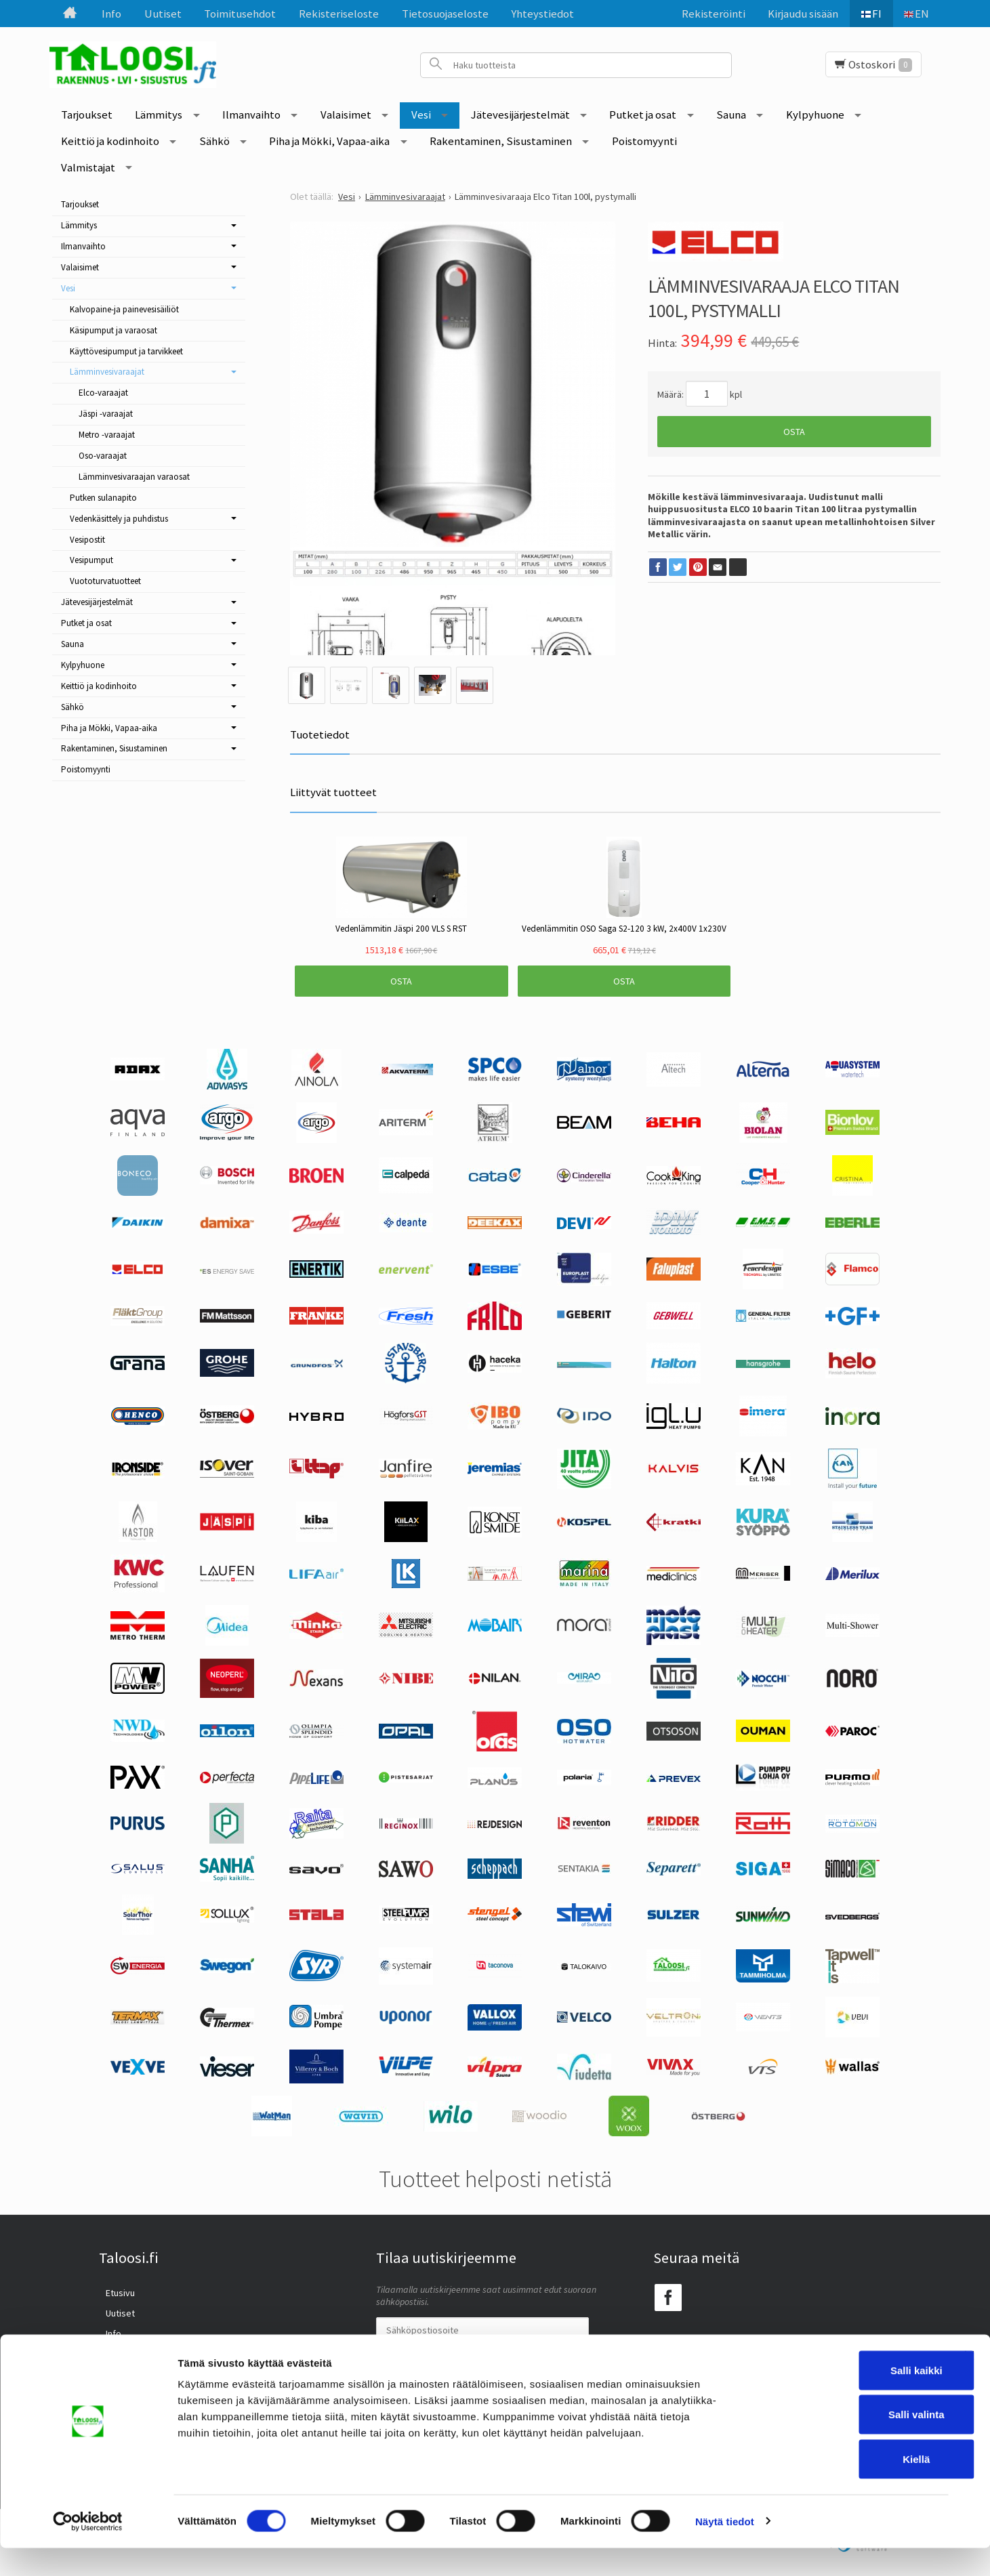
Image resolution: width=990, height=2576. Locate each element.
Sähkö (214, 140)
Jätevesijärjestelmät (520, 114)
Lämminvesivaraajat (107, 371)
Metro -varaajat (107, 434)
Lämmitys (158, 114)
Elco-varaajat (103, 392)
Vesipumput (91, 560)
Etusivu (113, 2291)
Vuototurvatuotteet (105, 581)
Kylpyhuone (815, 114)
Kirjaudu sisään (797, 13)
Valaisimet (346, 114)
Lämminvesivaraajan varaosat (134, 476)
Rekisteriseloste (339, 13)
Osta (794, 431)
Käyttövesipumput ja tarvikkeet (126, 351)
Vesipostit (87, 539)
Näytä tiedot (724, 2549)
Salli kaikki (843, 2398)
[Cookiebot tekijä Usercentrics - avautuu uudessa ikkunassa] (87, 2549)
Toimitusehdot (240, 13)
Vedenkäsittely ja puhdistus (119, 518)
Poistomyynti (644, 140)
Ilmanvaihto (251, 114)
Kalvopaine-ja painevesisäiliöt (124, 309)
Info (111, 13)
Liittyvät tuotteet (333, 792)
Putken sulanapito (103, 497)
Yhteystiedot (542, 13)
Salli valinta (842, 2443)
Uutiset (163, 13)
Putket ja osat (642, 114)
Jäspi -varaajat (106, 413)
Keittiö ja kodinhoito (110, 140)
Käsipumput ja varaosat (113, 330)
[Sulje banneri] (969, 2383)
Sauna (731, 114)
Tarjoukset (86, 114)
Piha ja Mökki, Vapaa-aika (329, 140)
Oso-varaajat (103, 455)
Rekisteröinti (708, 13)
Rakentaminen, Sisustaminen (501, 140)
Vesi (421, 114)
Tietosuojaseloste (445, 13)
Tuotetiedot (320, 734)
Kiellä (842, 2487)
